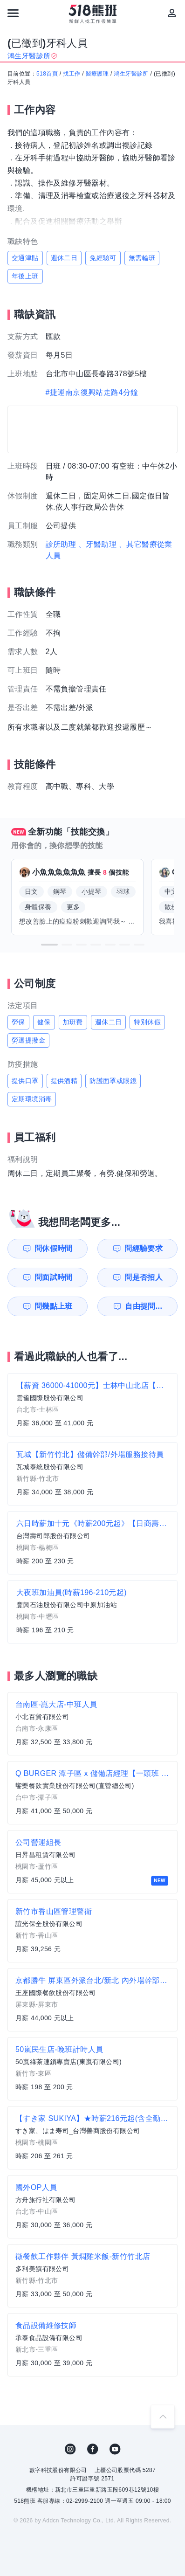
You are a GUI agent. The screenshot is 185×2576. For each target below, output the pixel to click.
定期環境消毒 (32, 1099)
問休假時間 (53, 1248)
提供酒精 (64, 1080)
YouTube (115, 2449)
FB (92, 2449)
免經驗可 (102, 258)
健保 (44, 1022)
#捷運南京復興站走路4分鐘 (92, 392)
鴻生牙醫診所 (131, 73)
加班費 (73, 1022)
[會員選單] (172, 13)
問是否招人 (143, 1277)
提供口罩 (25, 1080)
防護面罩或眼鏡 (113, 1080)
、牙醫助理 (97, 544)
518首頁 (47, 73)
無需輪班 (142, 258)
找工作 (71, 73)
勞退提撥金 (28, 1040)
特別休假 (147, 1022)
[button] (49, 945)
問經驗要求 (143, 1248)
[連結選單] (13, 13)
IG (70, 2449)
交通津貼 (25, 258)
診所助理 (61, 544)
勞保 (18, 1022)
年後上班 (25, 276)
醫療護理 (97, 73)
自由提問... (143, 1306)
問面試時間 (53, 1277)
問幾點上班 (53, 1306)
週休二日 (64, 258)
